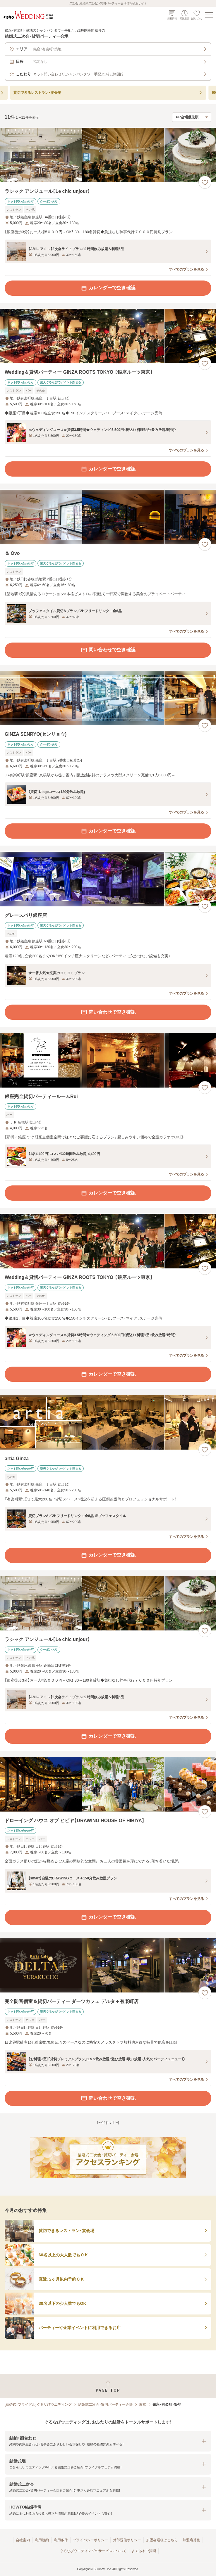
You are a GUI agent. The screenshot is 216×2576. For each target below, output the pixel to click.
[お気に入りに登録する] (204, 182)
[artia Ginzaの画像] (108, 1422)
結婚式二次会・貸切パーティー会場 (105, 2404)
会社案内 (23, 2540)
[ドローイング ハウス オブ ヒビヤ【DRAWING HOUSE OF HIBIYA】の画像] (108, 1784)
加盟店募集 (191, 2540)
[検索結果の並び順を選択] (191, 117)
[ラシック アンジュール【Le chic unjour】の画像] (108, 155)
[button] (108, 2441)
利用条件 (61, 2540)
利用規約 (42, 2540)
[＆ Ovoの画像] (108, 517)
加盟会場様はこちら (162, 2540)
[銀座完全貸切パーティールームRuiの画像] (108, 1060)
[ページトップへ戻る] (108, 2386)
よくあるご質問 (143, 2551)
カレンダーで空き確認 (108, 288)
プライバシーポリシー (90, 2540)
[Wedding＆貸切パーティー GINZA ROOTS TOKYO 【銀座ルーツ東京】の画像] (108, 336)
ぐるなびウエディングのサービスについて (93, 2551)
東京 (142, 2404)
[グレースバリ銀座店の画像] (108, 879)
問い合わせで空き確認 (108, 650)
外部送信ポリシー (127, 2540)
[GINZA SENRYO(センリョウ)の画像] (108, 698)
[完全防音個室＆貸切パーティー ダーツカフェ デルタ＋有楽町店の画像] (108, 1965)
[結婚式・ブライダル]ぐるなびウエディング (38, 2404)
